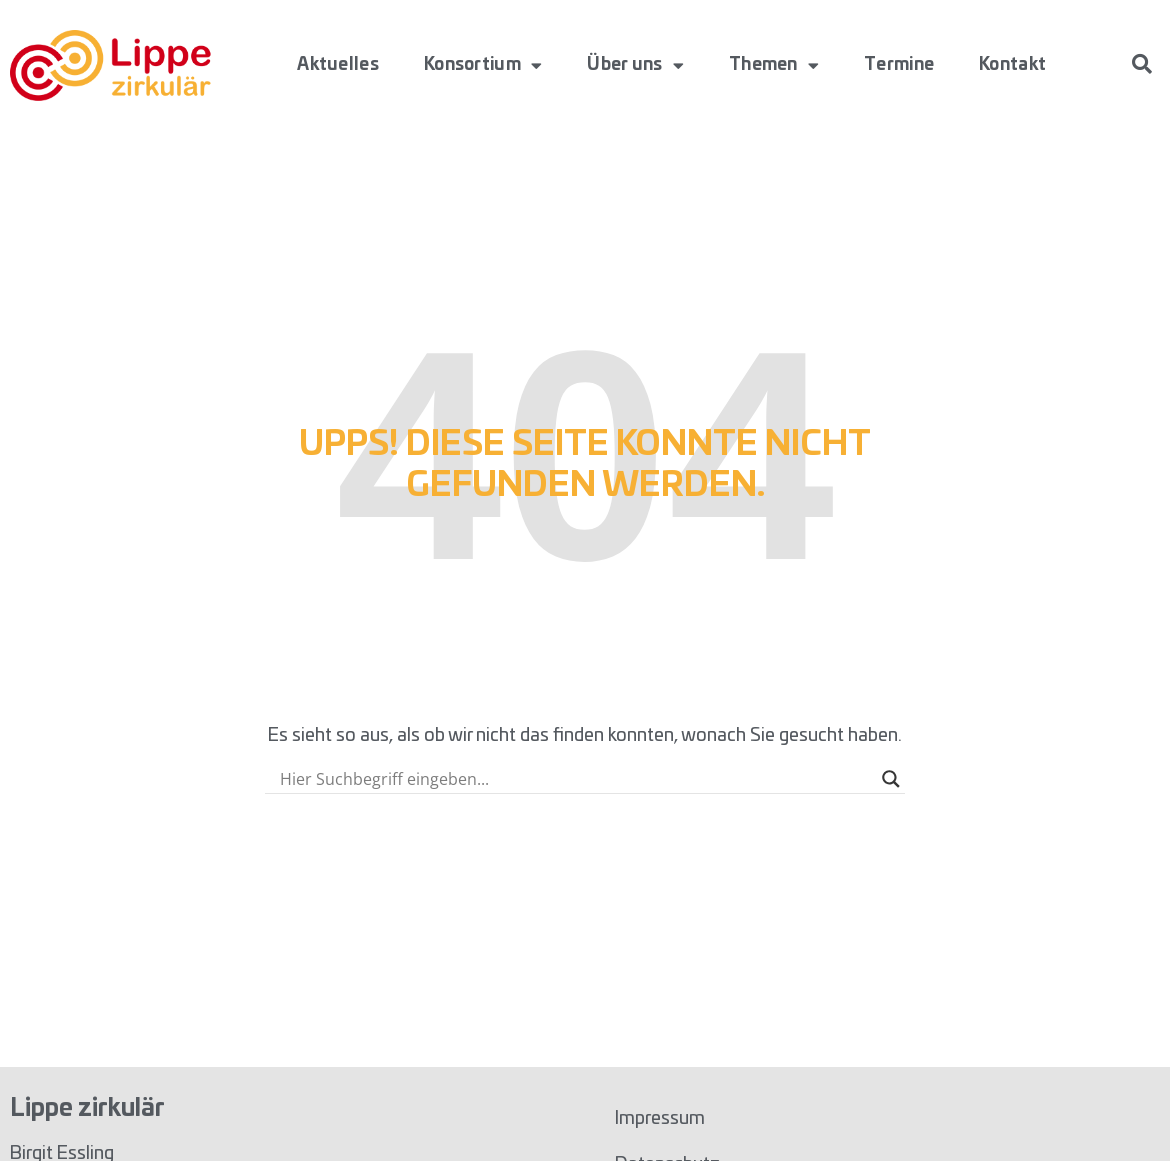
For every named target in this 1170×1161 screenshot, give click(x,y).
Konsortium (483, 65)
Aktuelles (338, 64)
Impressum (660, 1119)
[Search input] (576, 779)
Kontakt (1012, 64)
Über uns (635, 65)
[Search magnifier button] (891, 779)
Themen (774, 65)
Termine (899, 64)
